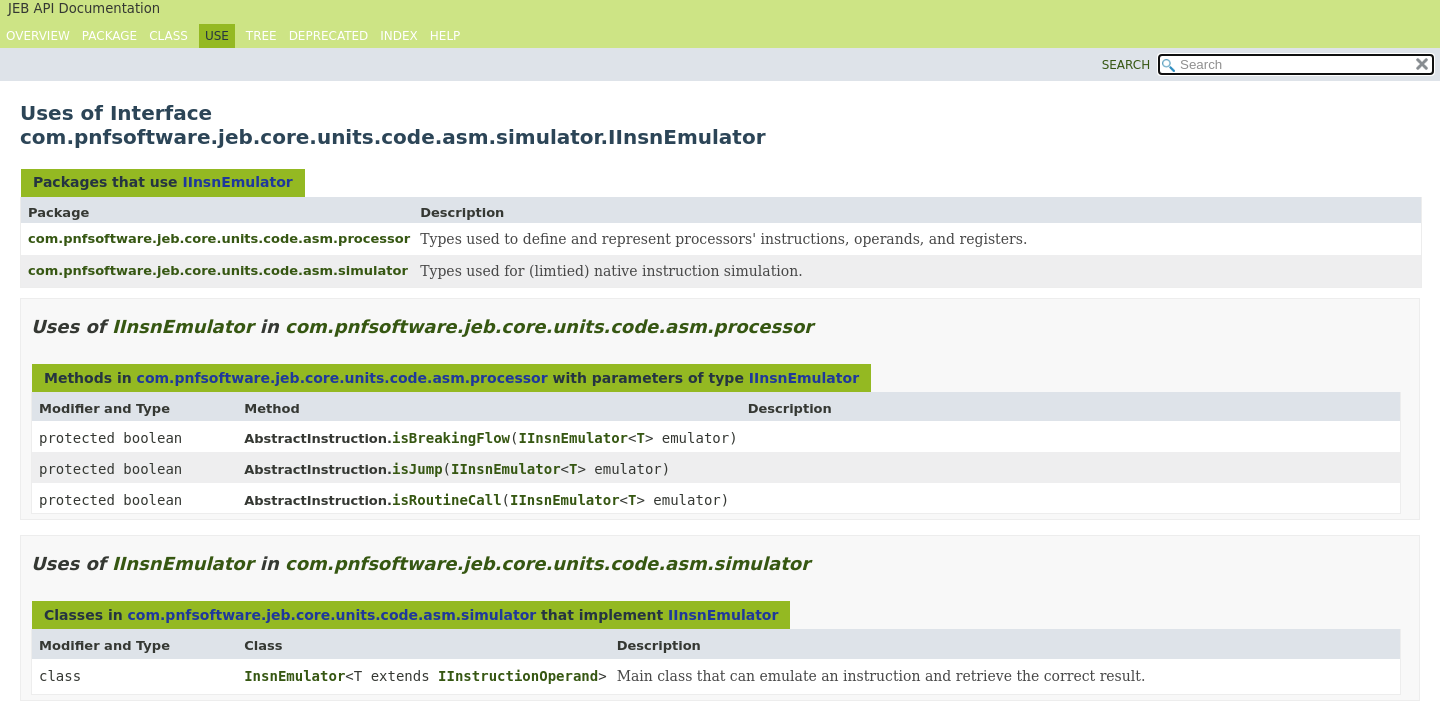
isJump (417, 469)
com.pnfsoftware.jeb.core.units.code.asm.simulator (218, 270)
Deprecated (329, 36)
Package (109, 36)
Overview (38, 36)
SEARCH (1126, 65)
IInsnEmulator (237, 182)
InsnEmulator (294, 676)
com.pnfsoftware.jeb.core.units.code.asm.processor (219, 238)
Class (168, 36)
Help (445, 36)
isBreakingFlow (451, 438)
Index (399, 36)
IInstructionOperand (518, 676)
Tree (261, 36)
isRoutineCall (447, 500)
